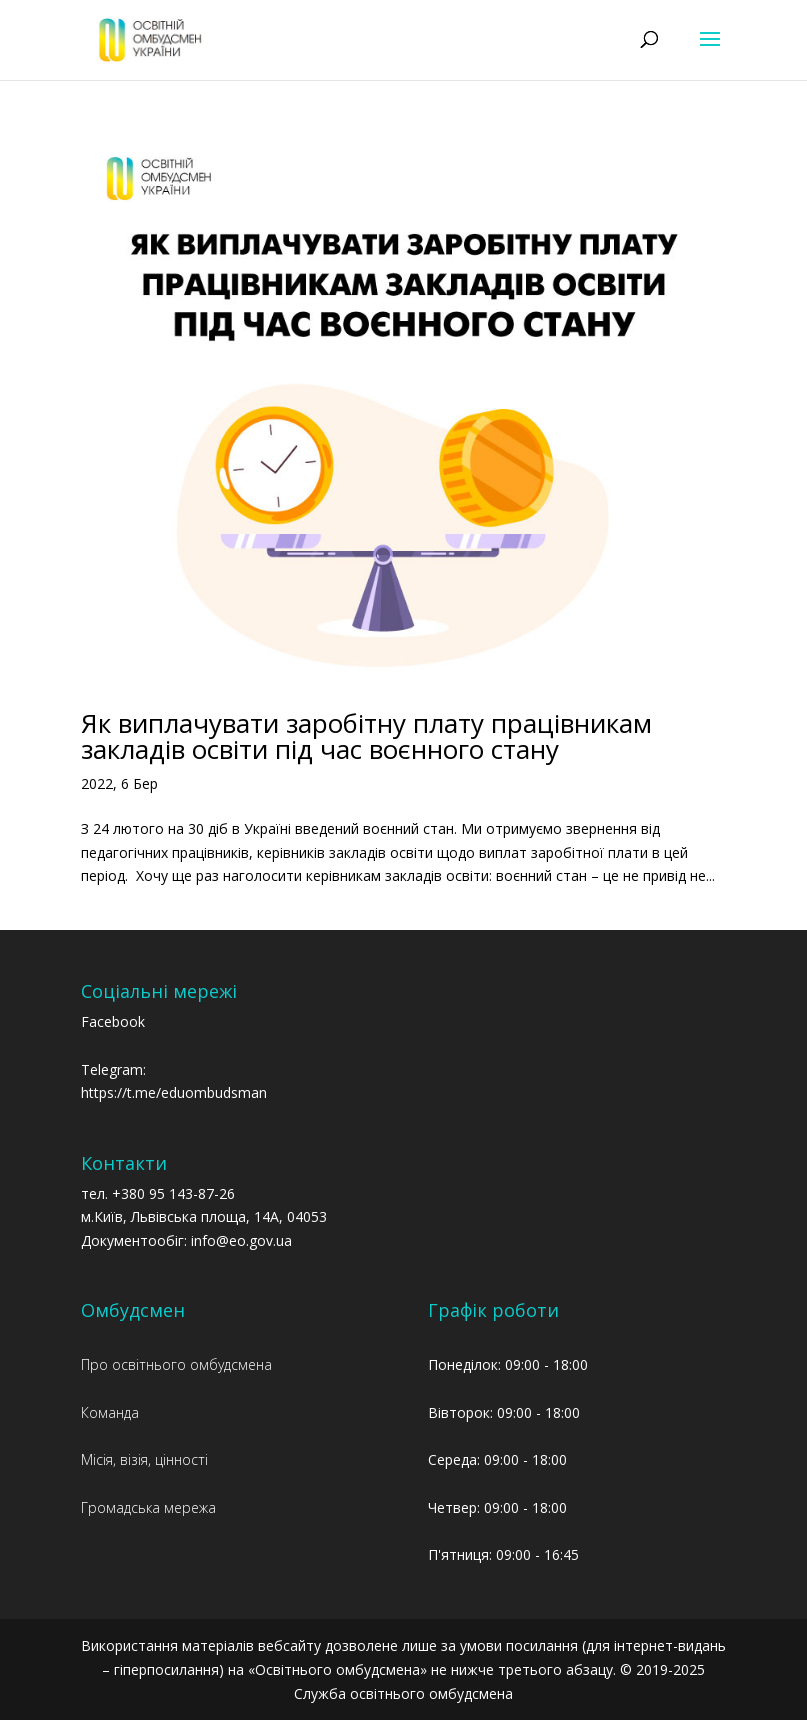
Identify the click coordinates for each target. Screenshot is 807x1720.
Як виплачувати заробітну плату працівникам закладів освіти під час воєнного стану (366, 736)
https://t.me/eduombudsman (174, 1092)
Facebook (113, 1021)
